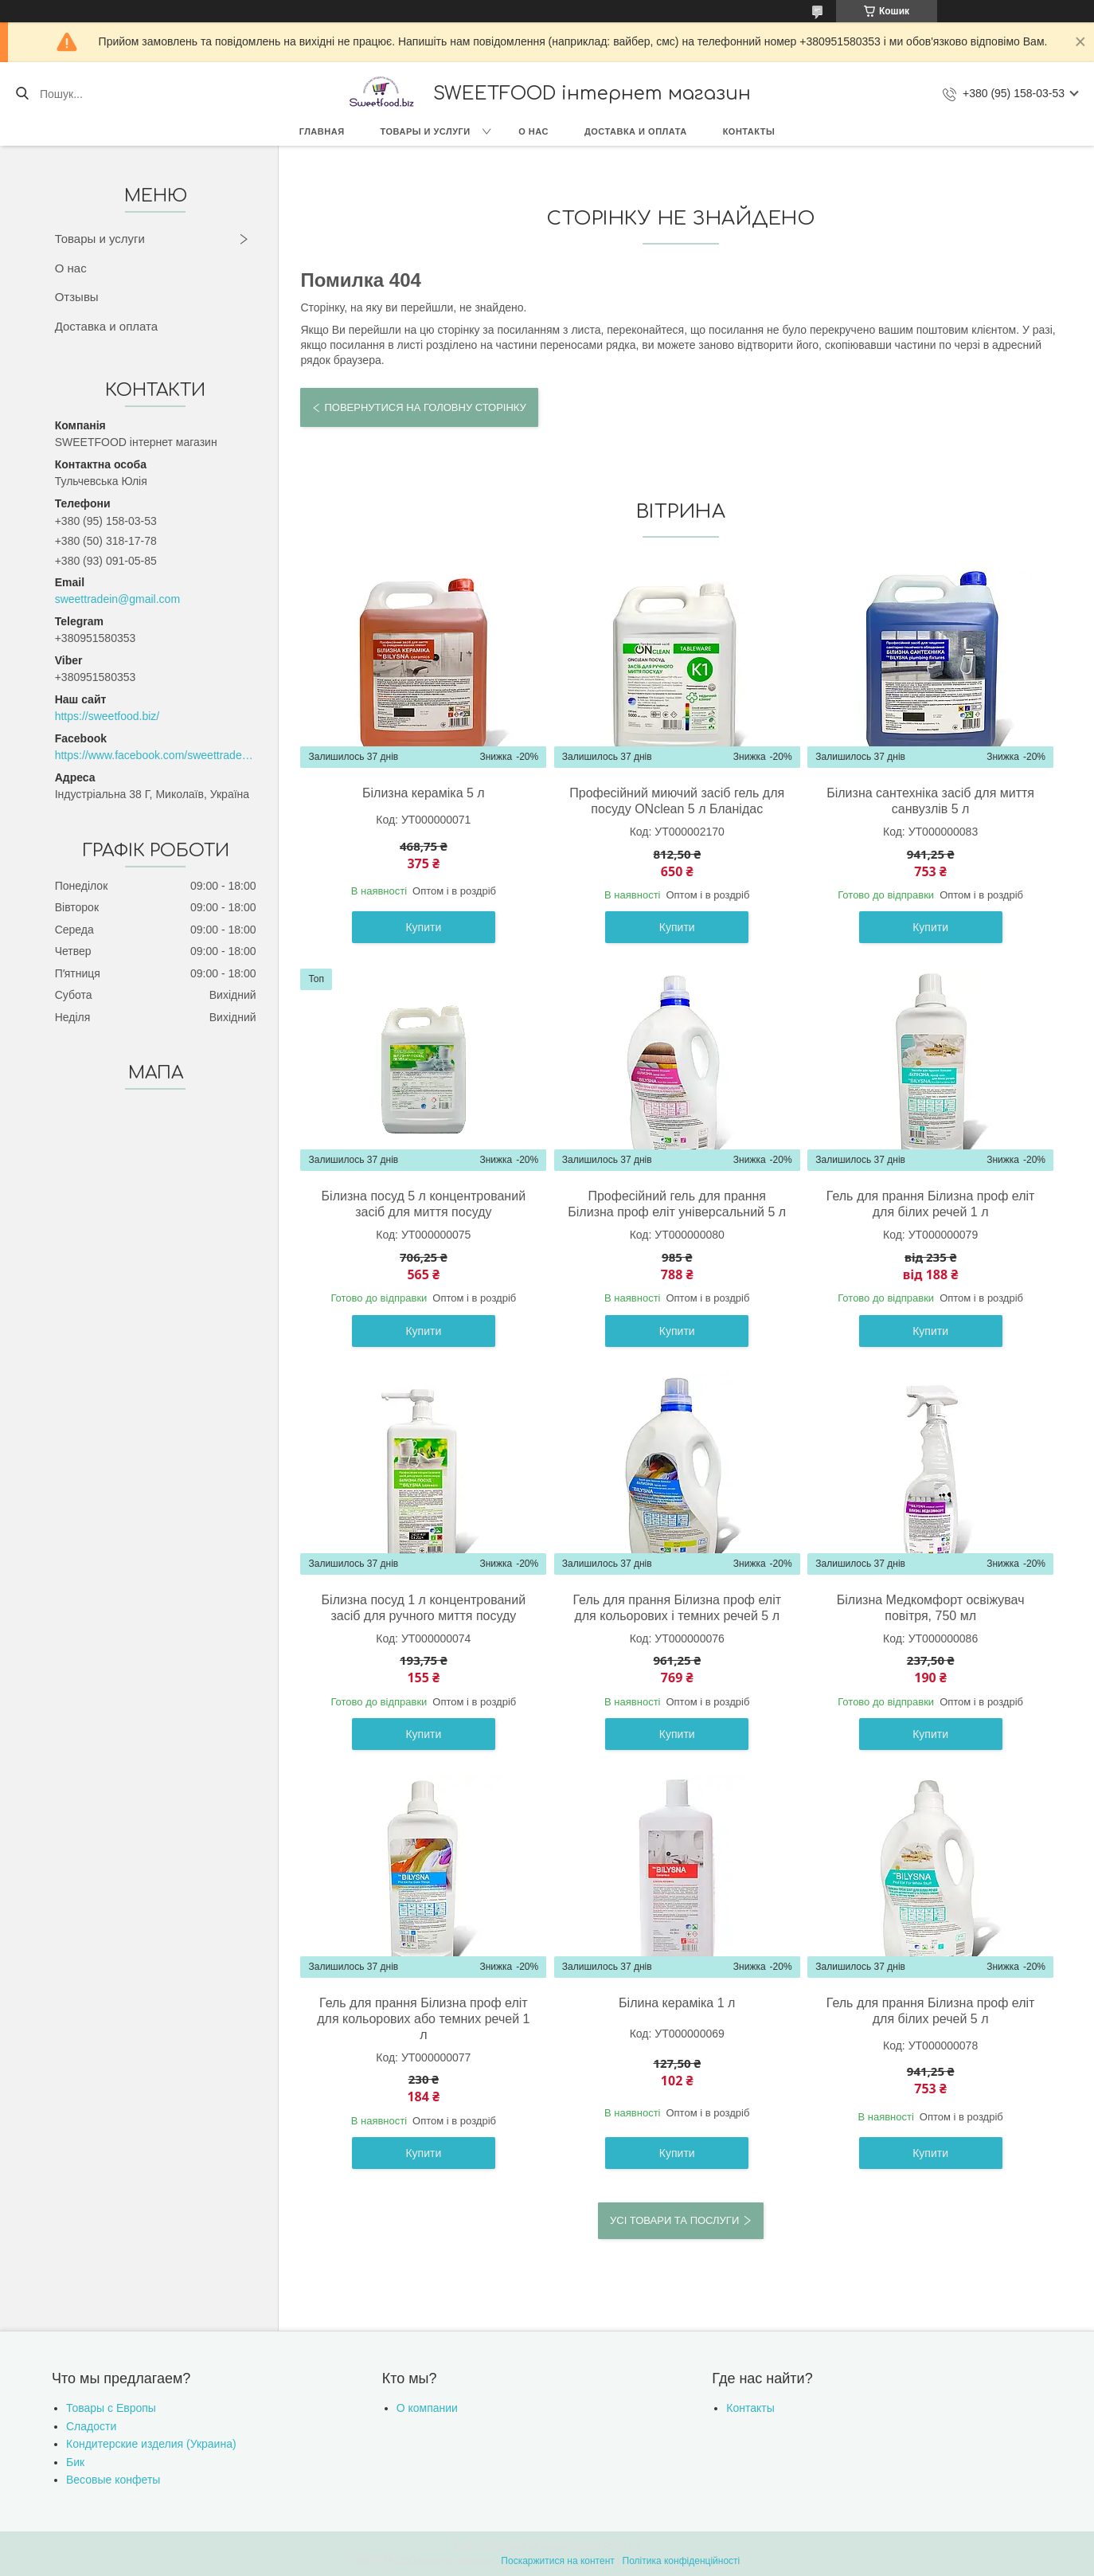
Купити (423, 927)
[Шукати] (22, 94)
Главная (322, 131)
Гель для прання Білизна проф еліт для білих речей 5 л (930, 2011)
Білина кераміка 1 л (677, 2003)
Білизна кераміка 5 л (423, 793)
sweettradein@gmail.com (117, 599)
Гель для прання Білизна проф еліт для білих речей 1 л (930, 1204)
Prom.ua (621, 2546)
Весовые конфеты (113, 2479)
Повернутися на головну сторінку (425, 407)
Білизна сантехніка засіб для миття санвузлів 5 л (930, 801)
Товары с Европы (111, 2408)
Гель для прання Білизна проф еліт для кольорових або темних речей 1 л (423, 2019)
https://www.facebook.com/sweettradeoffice (155, 755)
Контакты (749, 131)
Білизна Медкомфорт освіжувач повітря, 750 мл (931, 1608)
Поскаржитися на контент (557, 2560)
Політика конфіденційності (681, 2560)
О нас (533, 131)
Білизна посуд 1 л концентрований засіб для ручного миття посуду (424, 1608)
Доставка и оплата (635, 131)
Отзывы (77, 296)
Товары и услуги (426, 131)
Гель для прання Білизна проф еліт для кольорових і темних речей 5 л (676, 1608)
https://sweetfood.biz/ (107, 716)
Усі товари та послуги (674, 2220)
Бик (75, 2462)
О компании (427, 2408)
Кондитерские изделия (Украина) (151, 2443)
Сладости (91, 2426)
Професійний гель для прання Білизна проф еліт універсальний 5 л (677, 1204)
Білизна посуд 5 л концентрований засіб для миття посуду (424, 1204)
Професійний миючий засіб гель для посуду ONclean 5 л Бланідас (676, 801)
